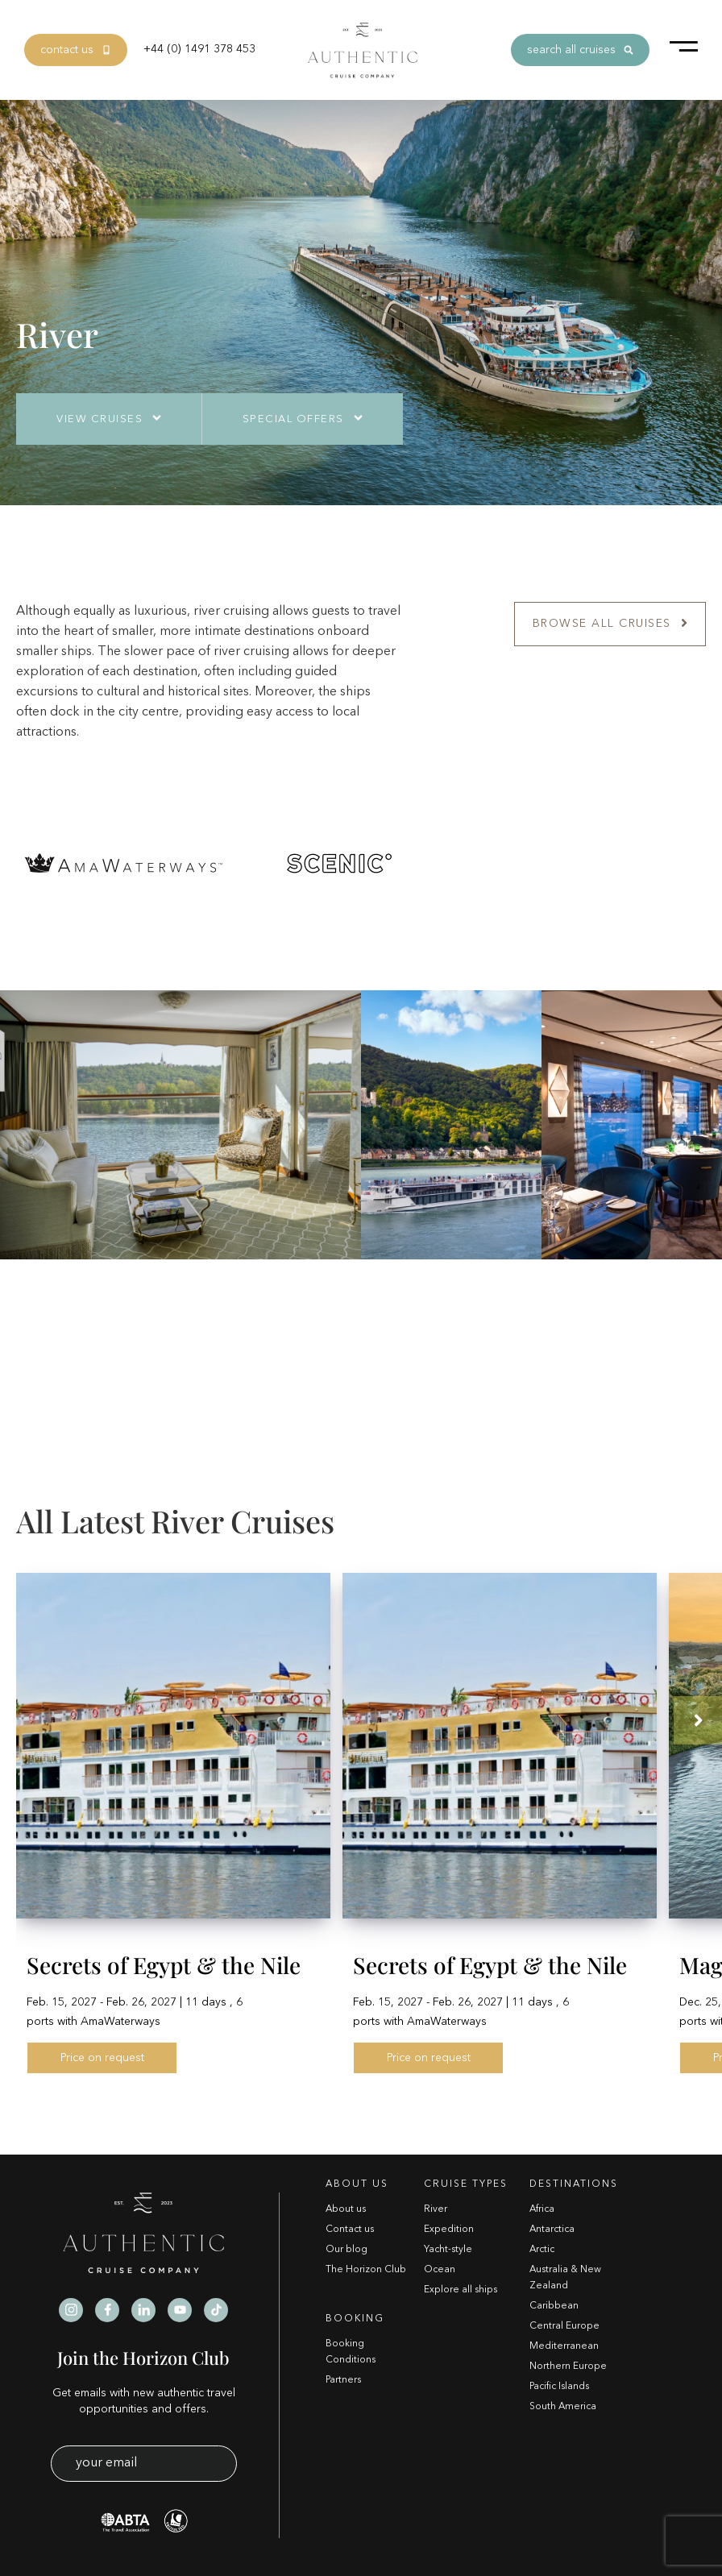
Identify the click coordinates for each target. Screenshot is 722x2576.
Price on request (102, 2058)
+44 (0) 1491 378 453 (199, 49)
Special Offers (293, 419)
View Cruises (99, 419)
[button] (698, 1720)
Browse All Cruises (610, 623)
